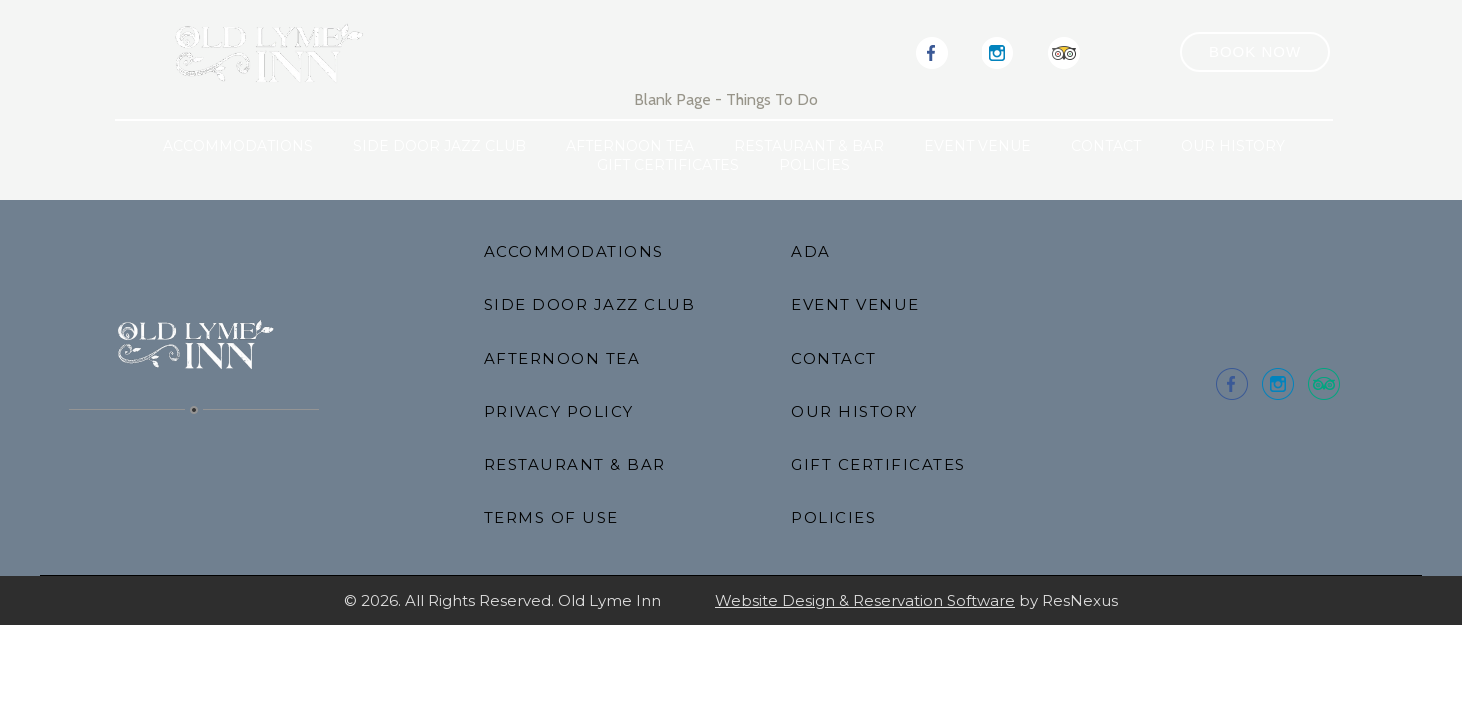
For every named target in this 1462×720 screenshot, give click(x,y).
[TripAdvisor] (1064, 51)
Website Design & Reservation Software (865, 600)
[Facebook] (932, 51)
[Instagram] (998, 51)
